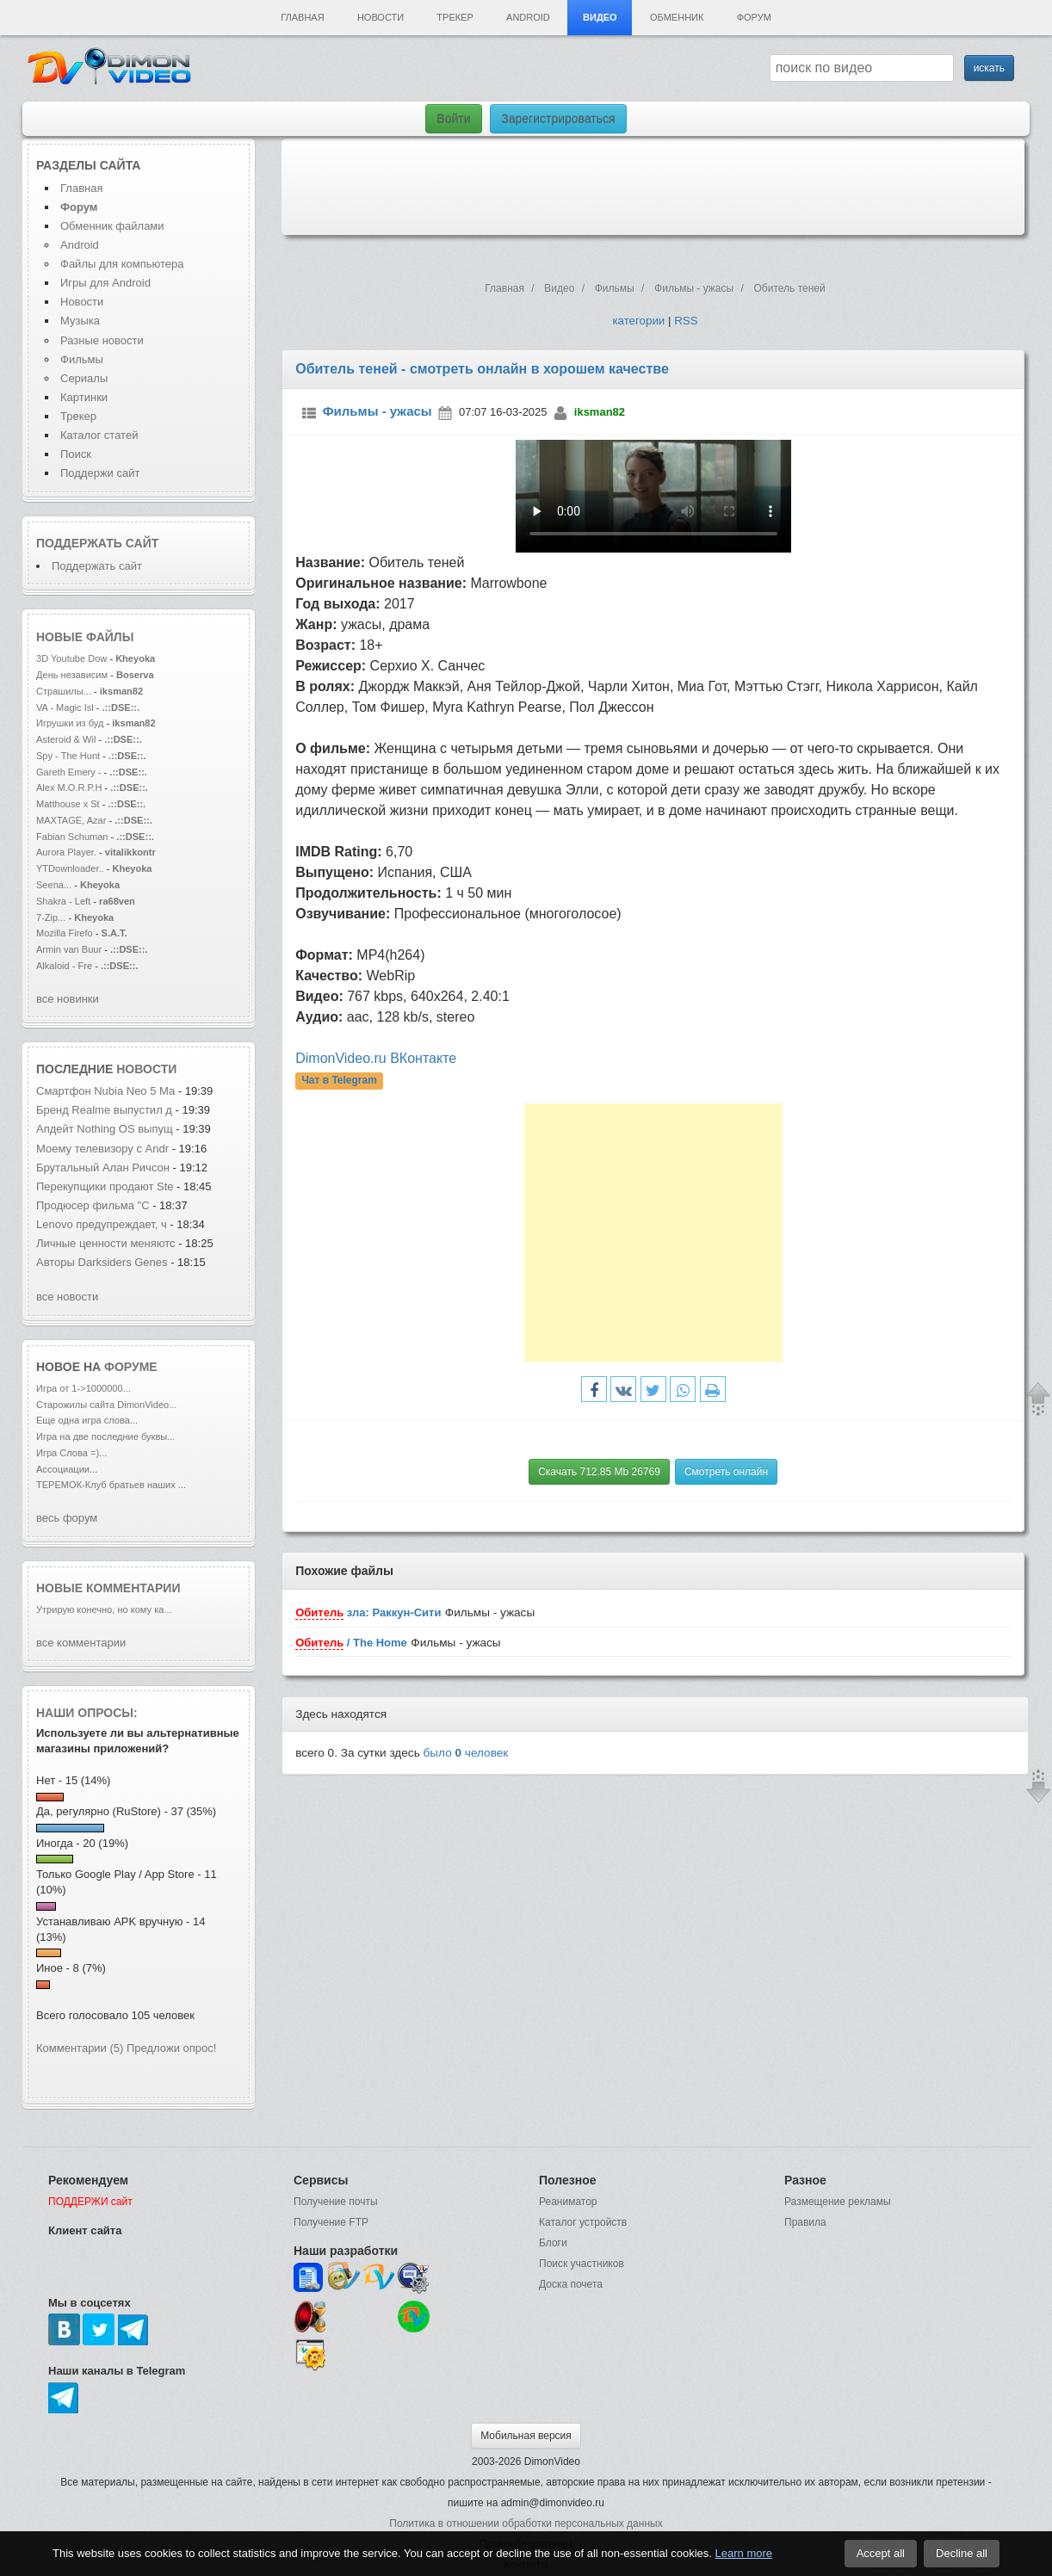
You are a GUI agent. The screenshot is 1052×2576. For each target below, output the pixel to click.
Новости (380, 17)
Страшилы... (63, 691)
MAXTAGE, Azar (72, 820)
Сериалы (84, 378)
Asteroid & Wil (66, 739)
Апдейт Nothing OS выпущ (104, 1128)
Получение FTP (331, 2222)
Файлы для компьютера (122, 263)
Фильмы (81, 359)
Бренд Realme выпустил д (104, 1109)
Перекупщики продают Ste (105, 1186)
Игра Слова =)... (71, 1453)
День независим (72, 675)
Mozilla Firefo (64, 933)
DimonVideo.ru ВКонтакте (375, 1058)
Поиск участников (581, 2264)
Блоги (553, 2243)
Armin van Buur (69, 949)
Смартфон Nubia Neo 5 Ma (105, 1090)
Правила (805, 2222)
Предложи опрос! (171, 2048)
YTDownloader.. (70, 868)
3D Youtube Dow (71, 658)
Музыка (80, 320)
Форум (754, 17)
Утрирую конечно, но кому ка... (104, 1609)
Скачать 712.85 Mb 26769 (599, 1472)
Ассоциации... (66, 1469)
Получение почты (336, 2202)
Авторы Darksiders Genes (102, 1262)
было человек (466, 1752)
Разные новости (102, 340)
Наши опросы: (87, 1713)
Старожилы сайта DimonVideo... (106, 1404)
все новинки (67, 998)
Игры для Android (105, 282)
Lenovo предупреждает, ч (101, 1224)
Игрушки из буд (69, 723)
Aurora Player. (66, 852)
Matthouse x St (68, 804)
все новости (67, 1296)
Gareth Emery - (69, 772)
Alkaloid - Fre (64, 966)
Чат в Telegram (339, 1080)
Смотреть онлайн (726, 1472)
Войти (453, 119)
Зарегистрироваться (558, 119)
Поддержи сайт (99, 472)
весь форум (66, 1517)
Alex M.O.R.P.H (69, 787)
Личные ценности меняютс (106, 1243)
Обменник (676, 17)
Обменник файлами (112, 225)
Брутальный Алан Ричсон (104, 1167)
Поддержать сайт (97, 543)
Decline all (961, 2553)
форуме (131, 1367)
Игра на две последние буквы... (105, 1436)
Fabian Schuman (72, 836)
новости (146, 1069)
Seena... (53, 885)
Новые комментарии (108, 1588)
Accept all (881, 2553)
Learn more (743, 2553)
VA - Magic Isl (65, 707)
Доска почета (571, 2284)
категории (638, 320)
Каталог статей (99, 435)
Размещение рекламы (837, 2202)
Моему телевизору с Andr (102, 1148)
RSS (685, 320)
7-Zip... (50, 917)
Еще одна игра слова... (87, 1420)
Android (528, 17)
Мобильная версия (526, 2436)
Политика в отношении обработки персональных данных (525, 2523)
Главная (302, 17)
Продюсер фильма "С (93, 1205)
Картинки (84, 397)
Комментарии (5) (79, 2048)
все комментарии (81, 1642)
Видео (600, 17)
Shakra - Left (64, 901)
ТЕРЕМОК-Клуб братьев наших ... (111, 1485)
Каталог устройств (583, 2222)
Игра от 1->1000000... (83, 1388)
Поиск (75, 454)
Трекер (454, 17)
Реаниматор (568, 2202)
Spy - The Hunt (68, 756)
